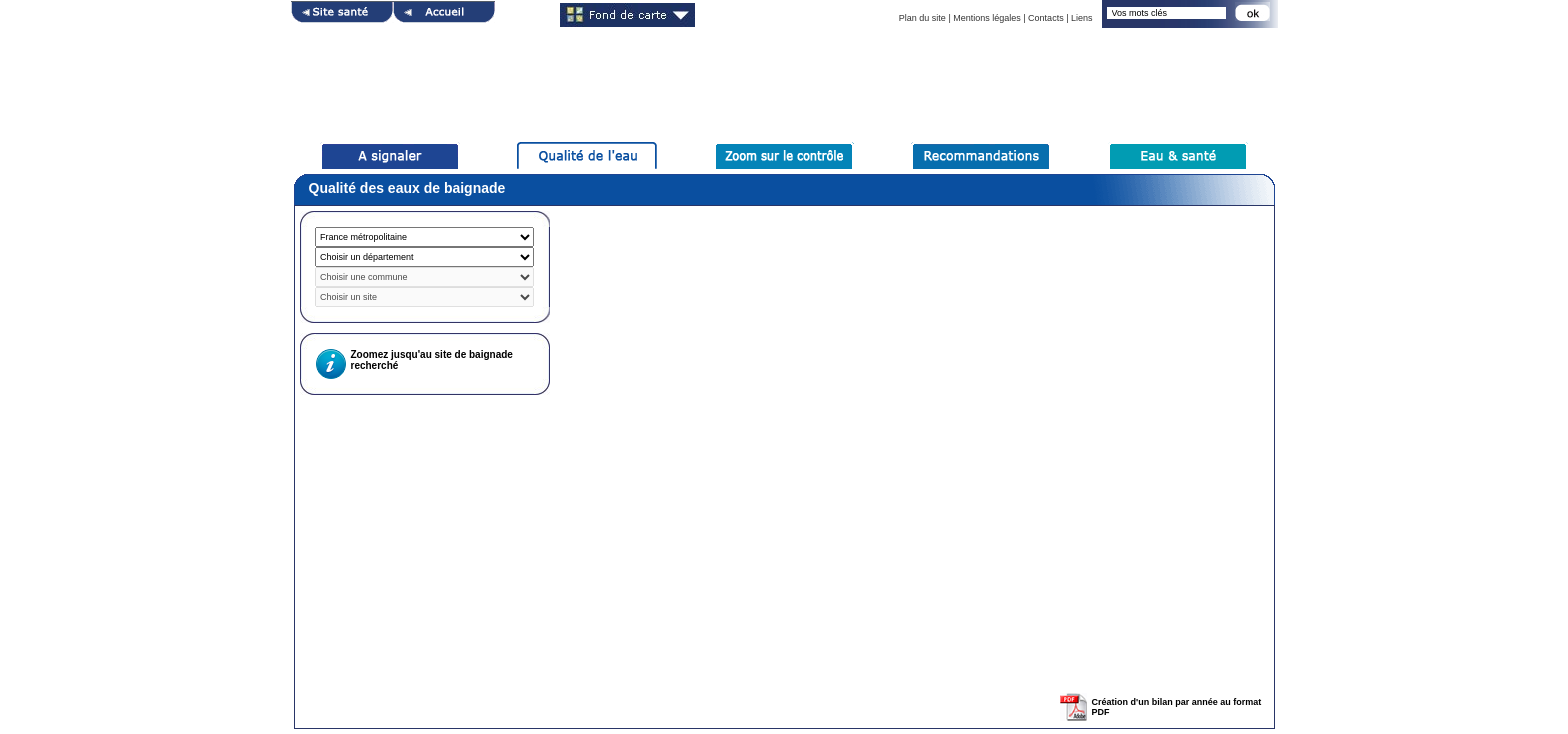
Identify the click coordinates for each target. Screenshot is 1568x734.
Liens (1082, 18)
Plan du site (922, 18)
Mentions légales (987, 18)
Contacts (1046, 18)
